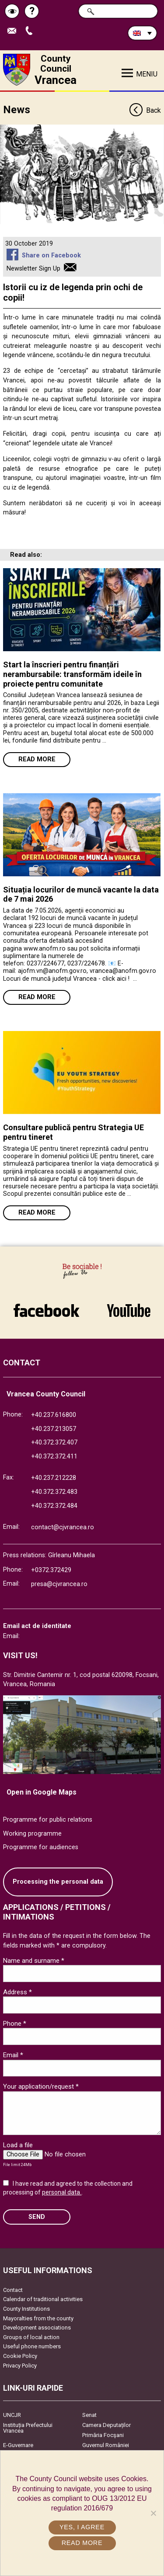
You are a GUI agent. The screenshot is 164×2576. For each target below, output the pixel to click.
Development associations (37, 2327)
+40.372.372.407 (54, 1442)
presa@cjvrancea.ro (59, 1584)
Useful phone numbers (32, 2346)
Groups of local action (31, 2337)
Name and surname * (33, 1961)
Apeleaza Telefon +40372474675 (31, 31)
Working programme (32, 1833)
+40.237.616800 (53, 1415)
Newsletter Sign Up (33, 268)
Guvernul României (105, 2445)
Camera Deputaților (106, 2425)
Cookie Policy (20, 2356)
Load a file (18, 2145)
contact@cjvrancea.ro (62, 1527)
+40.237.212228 (53, 1478)
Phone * (14, 2023)
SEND (36, 2217)
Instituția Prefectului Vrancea (27, 2428)
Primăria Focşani (103, 2435)
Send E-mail (14, 31)
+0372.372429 (51, 1570)
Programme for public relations (47, 1819)
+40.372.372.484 (54, 1506)
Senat (89, 2415)
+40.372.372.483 (54, 1492)
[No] (153, 2513)
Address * (17, 1992)
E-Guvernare (18, 2445)
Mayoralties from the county (38, 2318)
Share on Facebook (51, 255)
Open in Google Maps (42, 1792)
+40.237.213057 (53, 1429)
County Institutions (26, 2308)
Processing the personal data (58, 1881)
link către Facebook (46, 1310)
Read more (37, 759)
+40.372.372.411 (54, 1456)
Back (145, 110)
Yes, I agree (82, 2527)
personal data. (61, 2192)
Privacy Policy (20, 2365)
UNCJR (12, 2415)
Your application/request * (41, 2086)
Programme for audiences (40, 1847)
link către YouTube (129, 1310)
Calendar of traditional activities (43, 2299)
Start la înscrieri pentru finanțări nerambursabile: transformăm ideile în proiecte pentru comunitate (72, 674)
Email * (13, 2055)
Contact (13, 2290)
